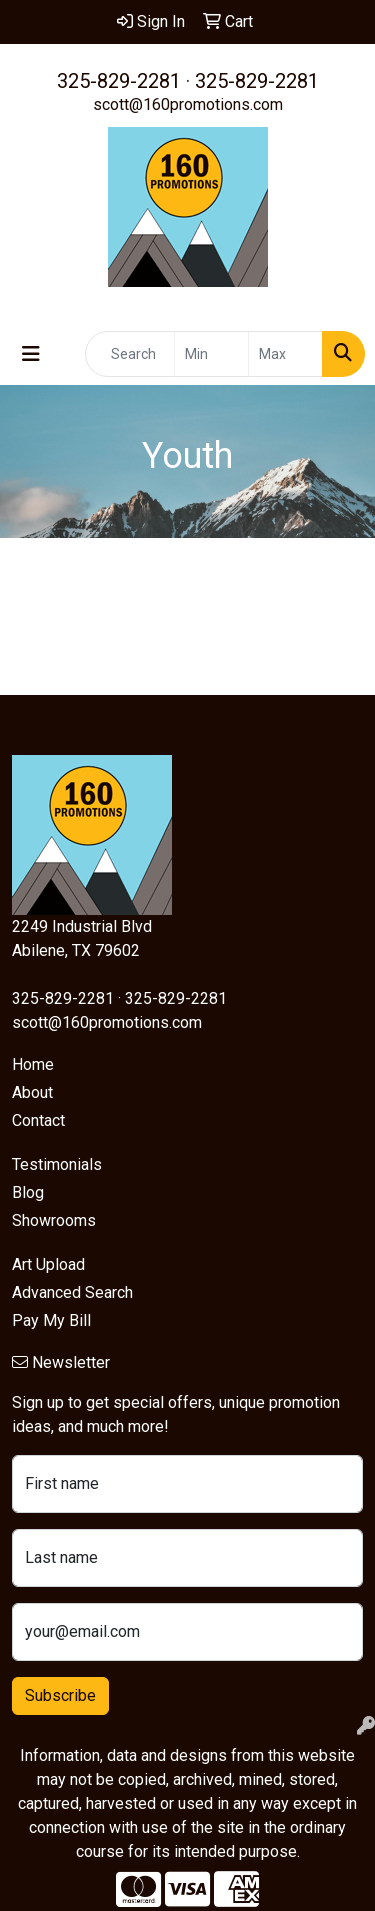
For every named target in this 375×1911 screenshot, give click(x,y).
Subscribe (60, 1695)
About (32, 1092)
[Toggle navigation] (31, 354)
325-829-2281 (119, 81)
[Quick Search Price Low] (211, 354)
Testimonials (57, 1164)
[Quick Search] (130, 354)
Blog (28, 1192)
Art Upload (48, 1264)
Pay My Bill (51, 1320)
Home (33, 1064)
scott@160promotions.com (188, 104)
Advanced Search (72, 1292)
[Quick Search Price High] (285, 354)
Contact (38, 1120)
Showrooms (54, 1220)
